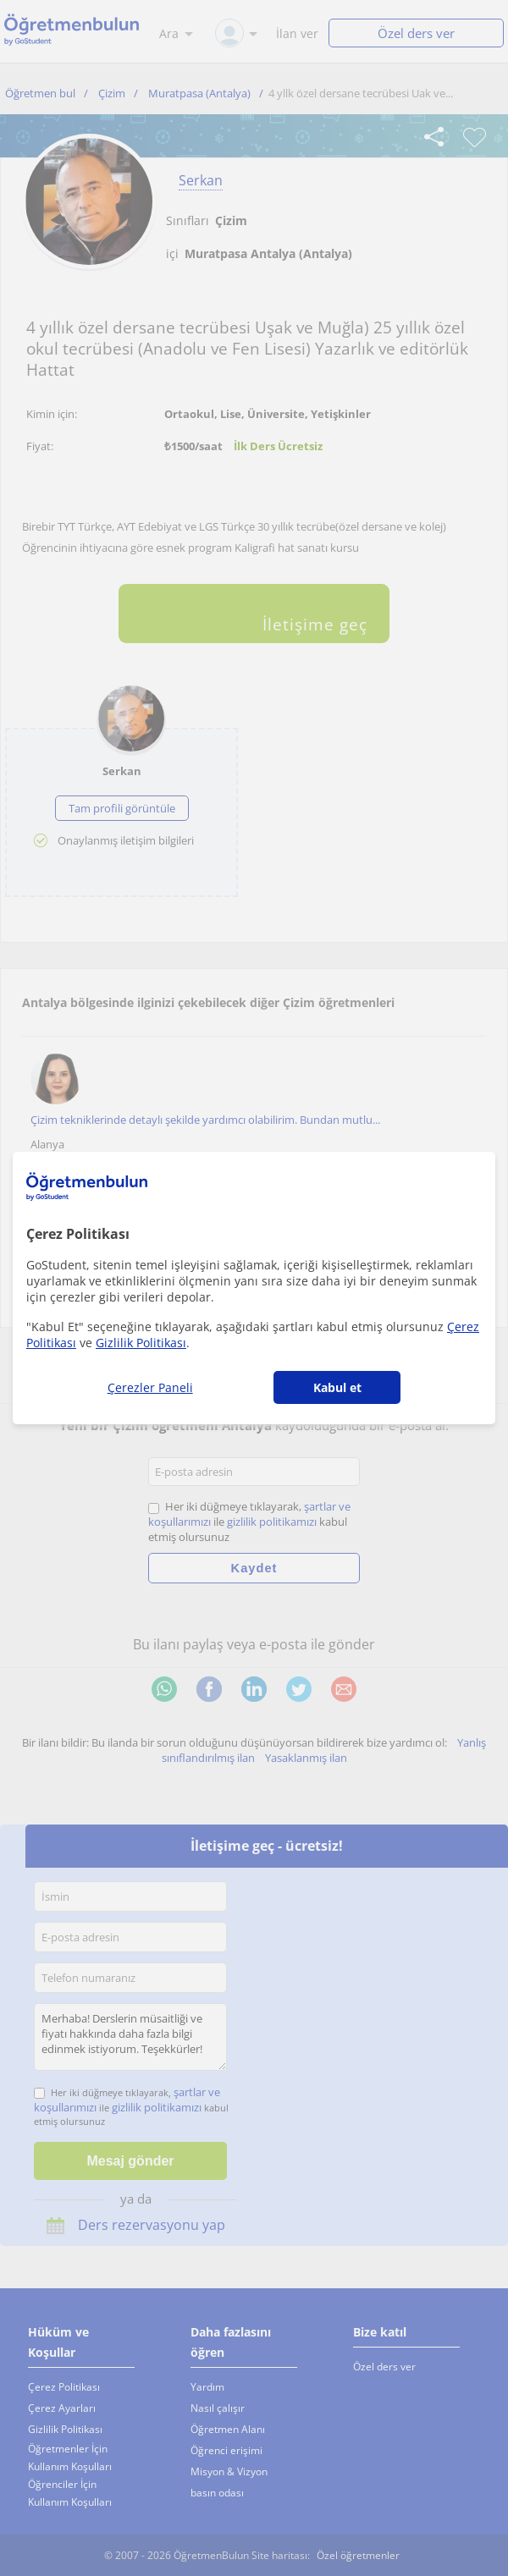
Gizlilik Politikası (141, 1343)
